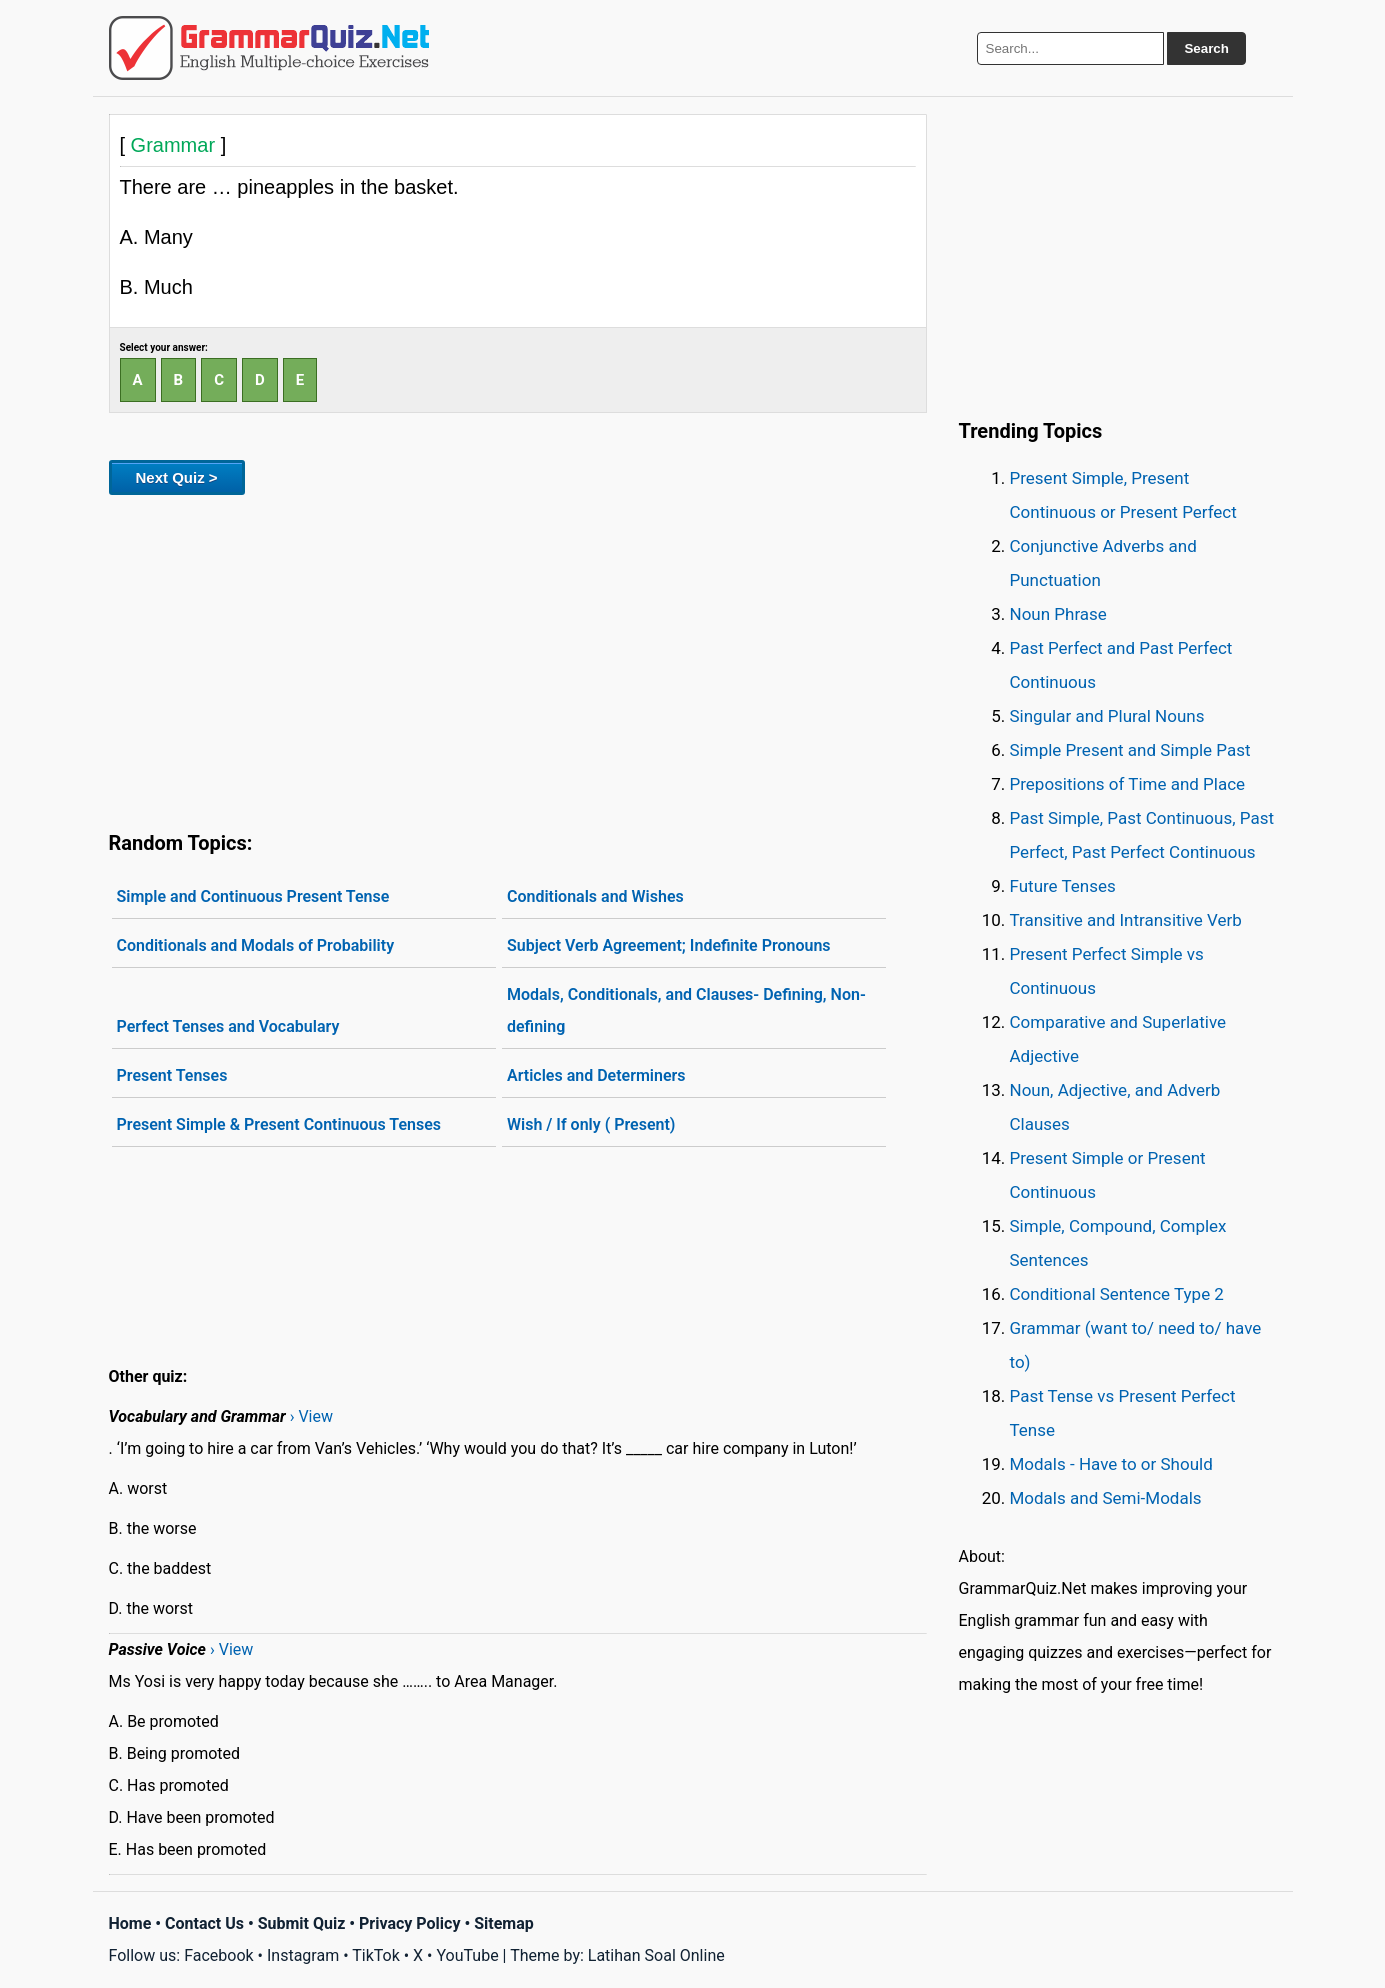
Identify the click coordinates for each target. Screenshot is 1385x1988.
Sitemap (504, 1923)
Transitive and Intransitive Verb (1126, 920)
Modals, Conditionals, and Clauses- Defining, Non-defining (686, 1010)
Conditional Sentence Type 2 (1117, 1294)
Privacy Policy (409, 1923)
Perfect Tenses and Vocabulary (228, 1026)
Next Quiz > (177, 477)
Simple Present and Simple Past (1130, 750)
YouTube (467, 1955)
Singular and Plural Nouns (1107, 716)
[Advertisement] (518, 659)
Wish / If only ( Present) (591, 1124)
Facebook (218, 1955)
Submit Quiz (302, 1923)
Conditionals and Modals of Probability (256, 945)
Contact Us (204, 1923)
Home (130, 1923)
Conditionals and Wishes (595, 896)
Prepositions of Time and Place (1128, 784)
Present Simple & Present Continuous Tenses (279, 1124)
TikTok (376, 1955)
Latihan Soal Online (656, 1955)
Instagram (303, 1955)
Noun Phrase (1058, 614)
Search (1206, 48)
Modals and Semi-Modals (1106, 1498)
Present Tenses (172, 1075)
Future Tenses (1063, 886)
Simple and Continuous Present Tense (253, 896)
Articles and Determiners (596, 1075)
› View (311, 1416)
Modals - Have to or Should (1111, 1464)
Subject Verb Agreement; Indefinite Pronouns (669, 945)
